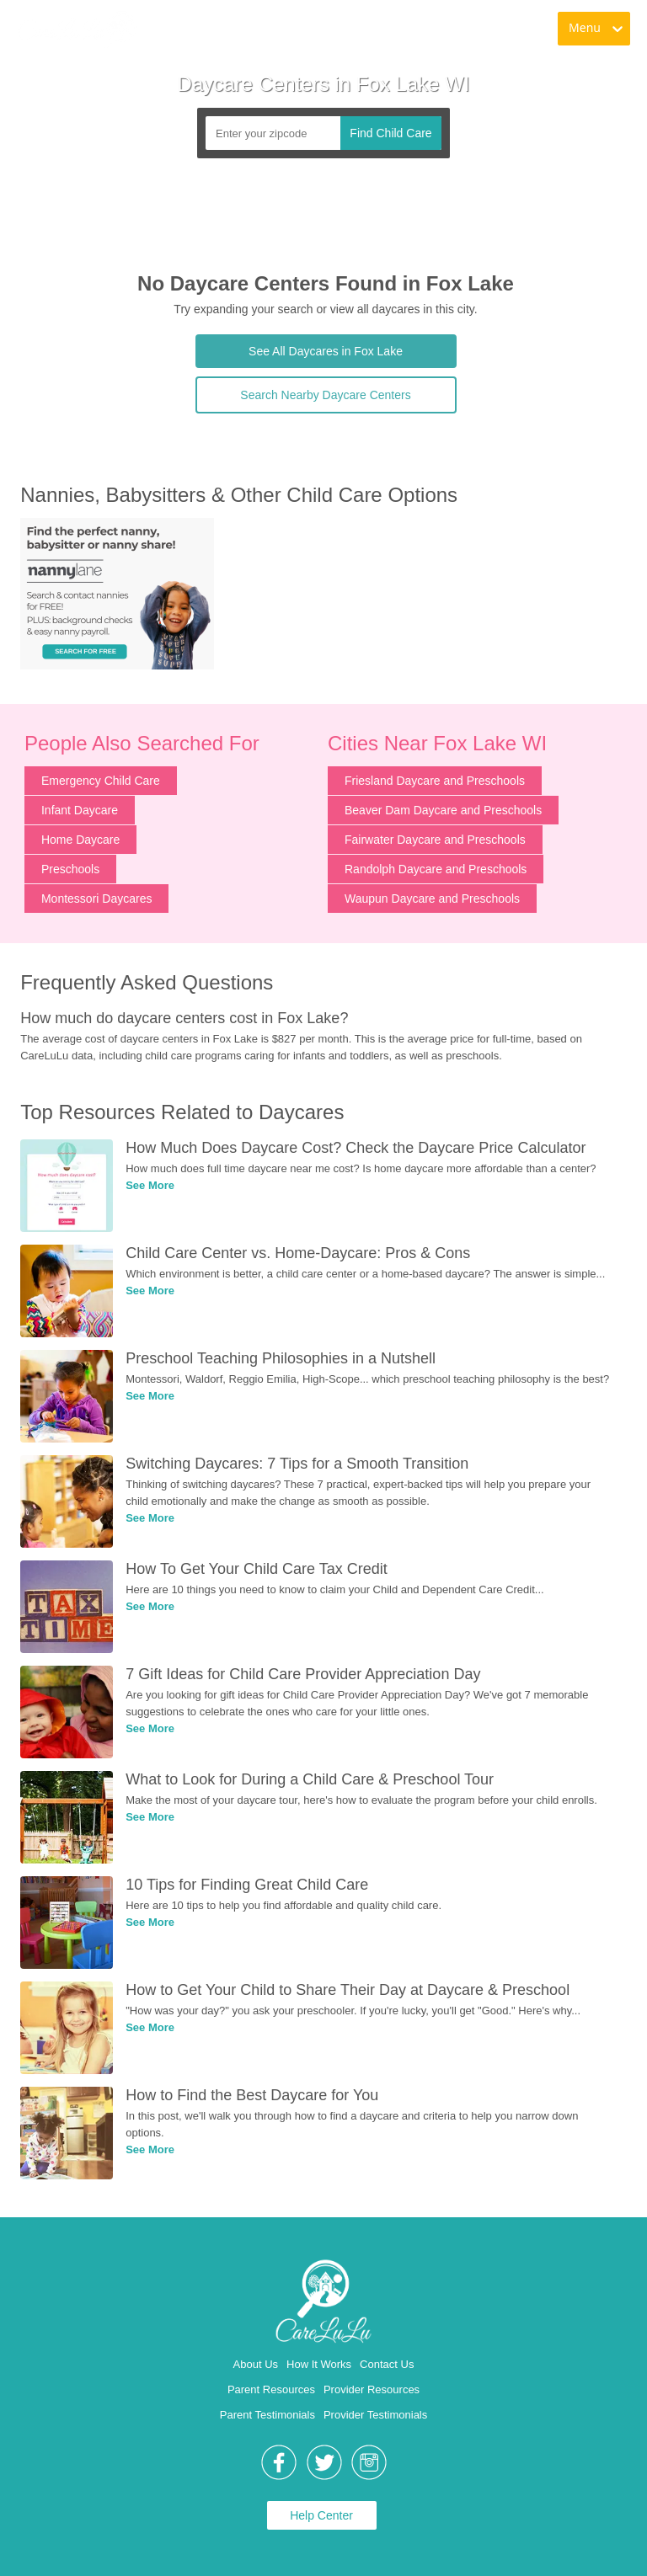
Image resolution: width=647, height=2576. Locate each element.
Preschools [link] (70, 869)
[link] (76, 29)
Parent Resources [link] (271, 2389)
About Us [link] (255, 2364)
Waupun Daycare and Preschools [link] (432, 898)
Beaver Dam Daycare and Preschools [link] (443, 810)
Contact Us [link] (387, 2364)
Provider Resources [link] (372, 2389)
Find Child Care (390, 133)
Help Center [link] (321, 2515)
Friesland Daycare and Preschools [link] (435, 780)
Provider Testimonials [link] (375, 2414)
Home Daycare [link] (80, 839)
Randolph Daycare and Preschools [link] (436, 869)
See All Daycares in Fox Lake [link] (326, 351)
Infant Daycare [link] (79, 810)
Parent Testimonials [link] (267, 2414)
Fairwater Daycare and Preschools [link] (435, 839)
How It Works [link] (318, 2364)
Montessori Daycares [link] (96, 898)
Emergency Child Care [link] (100, 780)
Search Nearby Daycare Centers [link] (325, 395)
